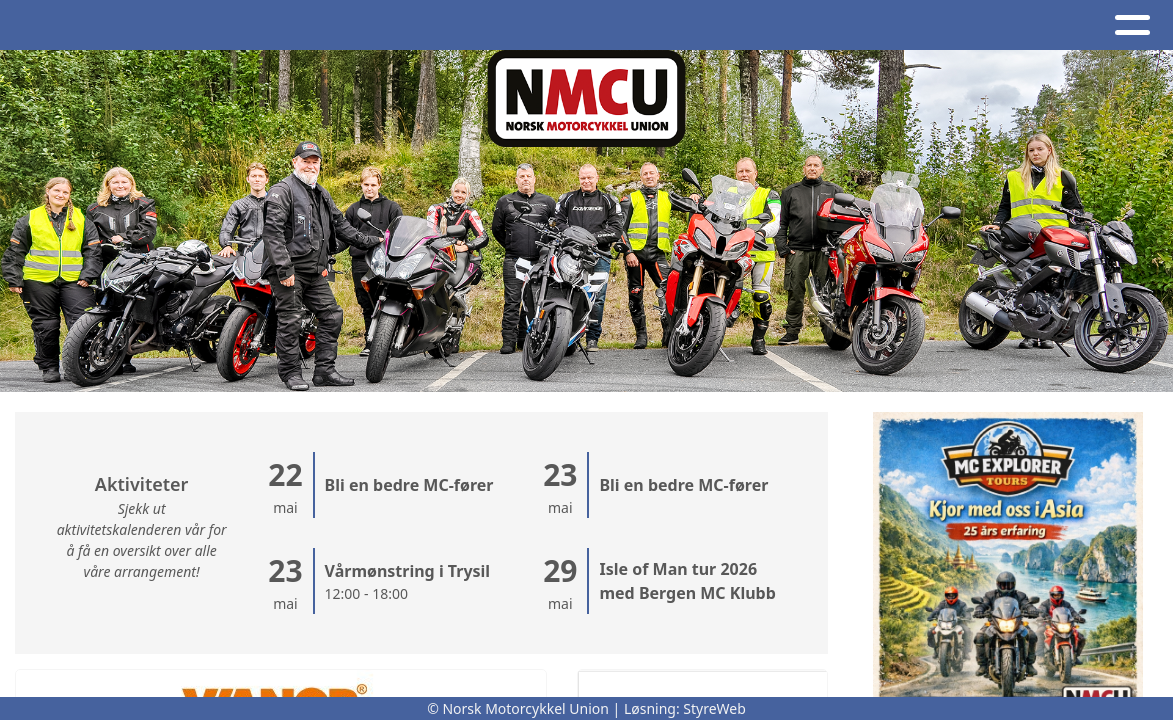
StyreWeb (714, 708)
